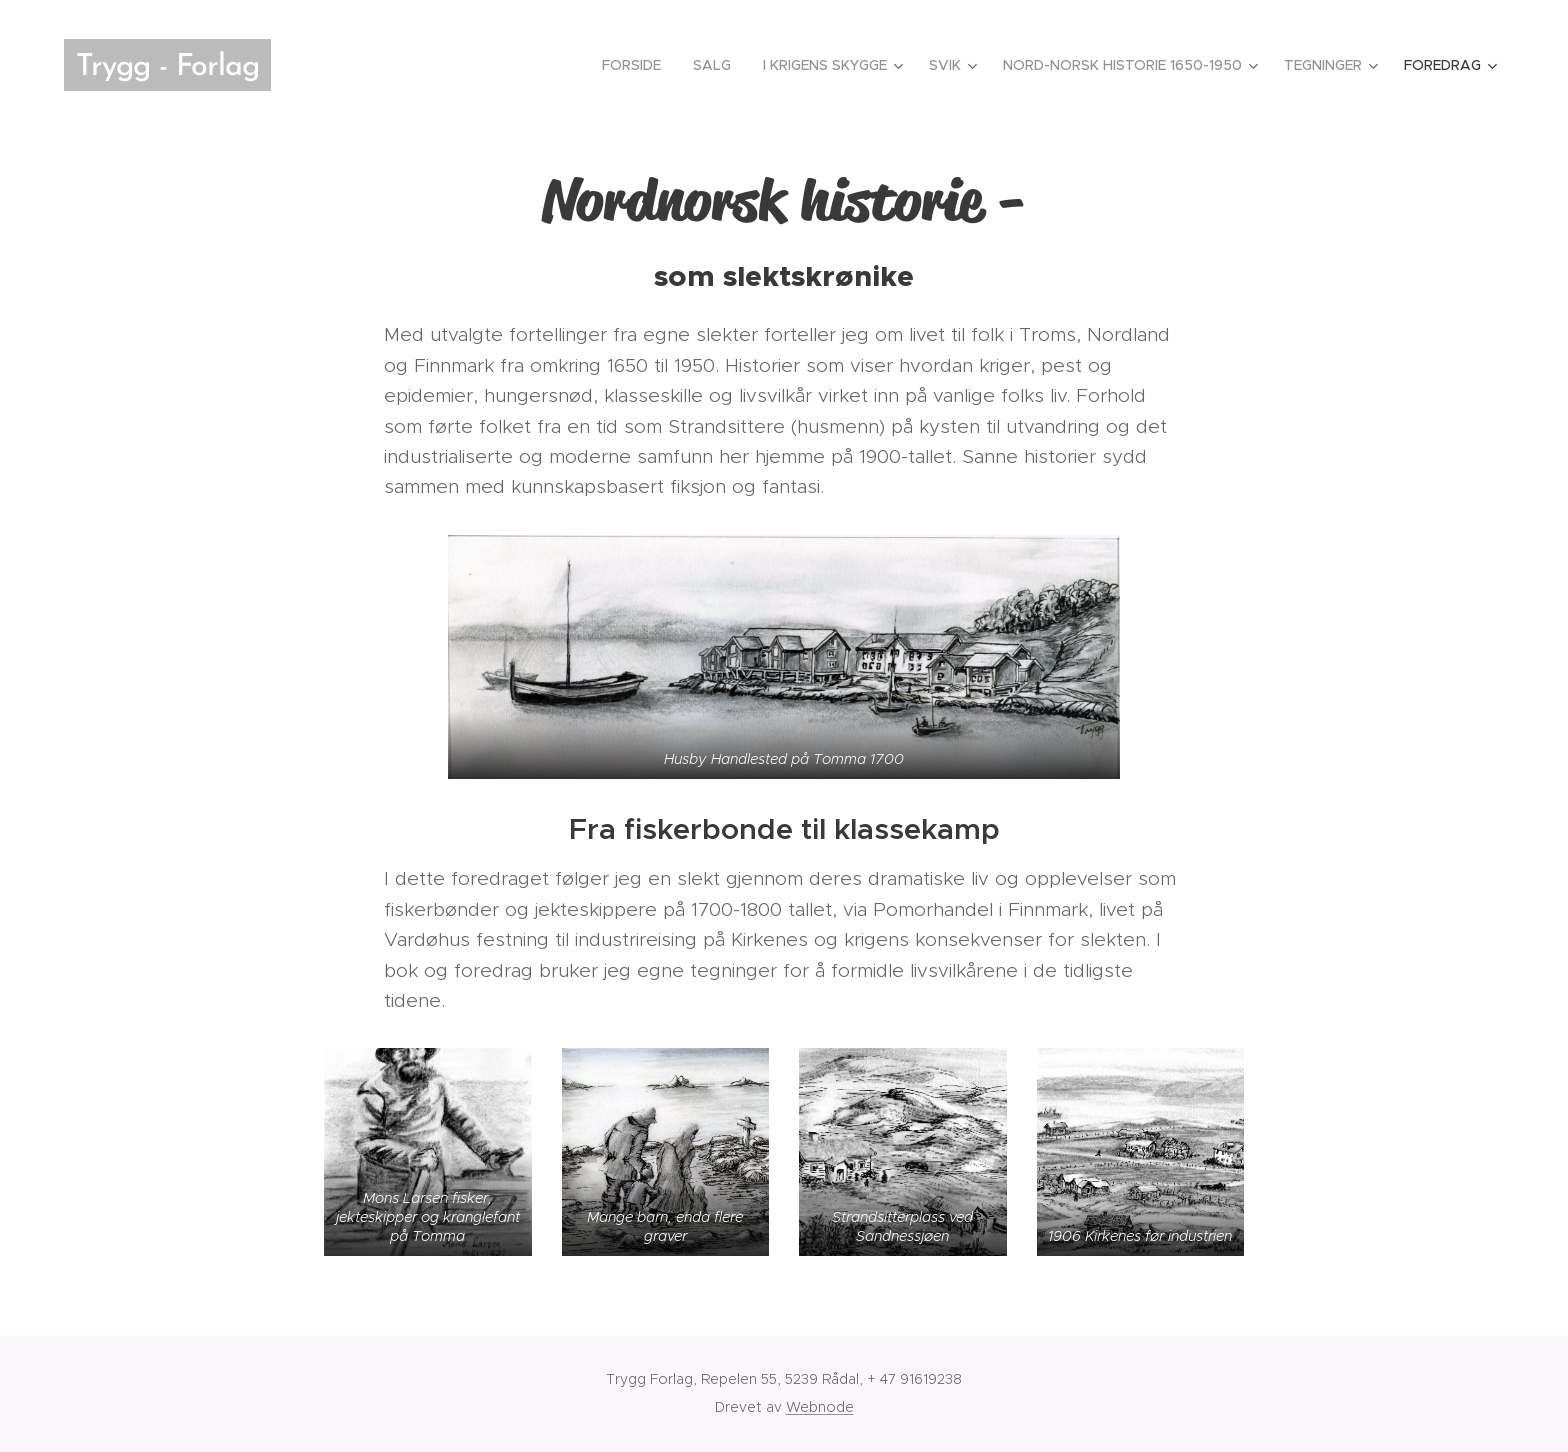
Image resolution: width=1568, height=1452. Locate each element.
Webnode (820, 1407)
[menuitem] (637, 65)
